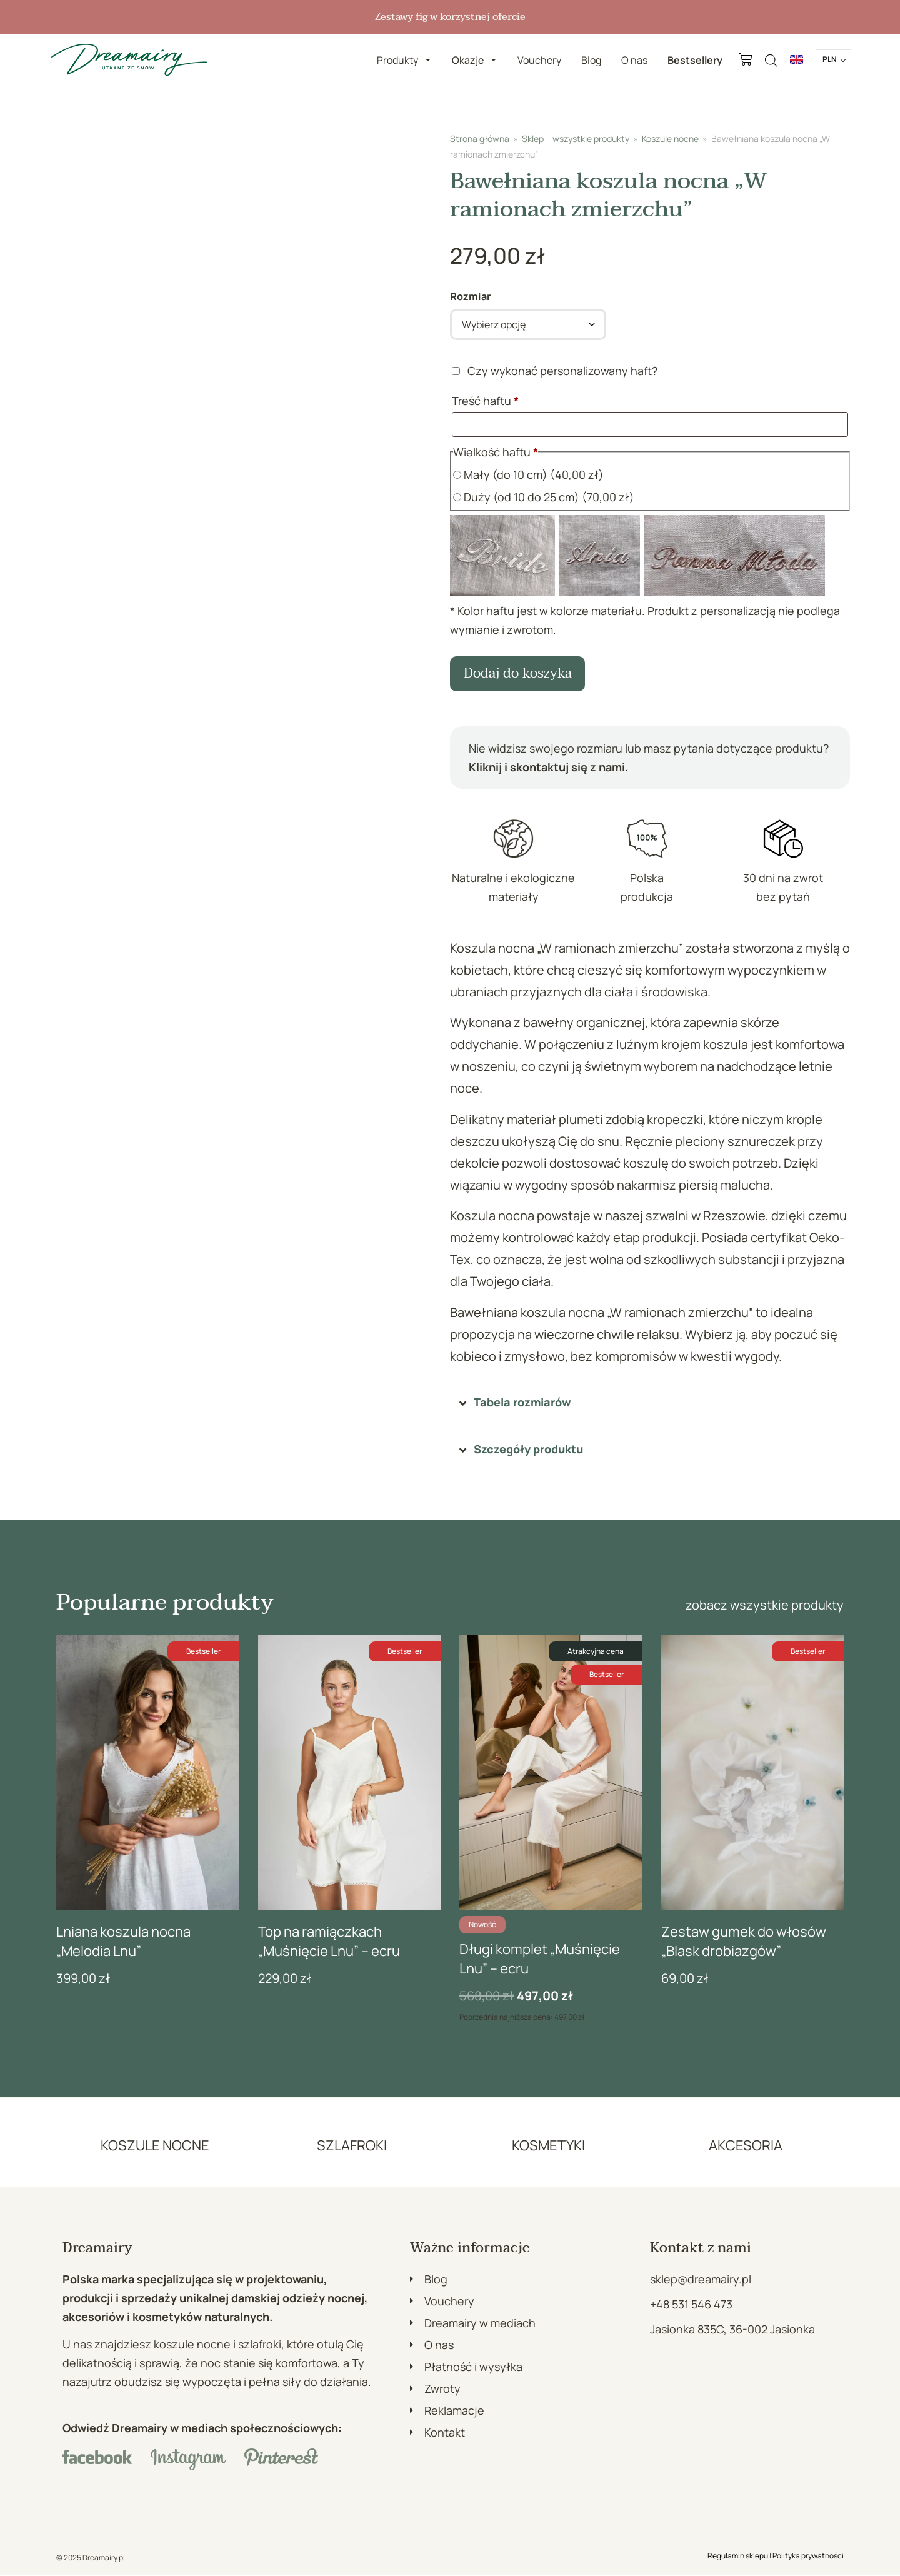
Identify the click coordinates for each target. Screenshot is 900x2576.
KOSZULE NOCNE (155, 2146)
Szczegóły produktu (528, 1450)
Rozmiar (470, 296)
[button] (650, 1403)
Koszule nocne (670, 138)
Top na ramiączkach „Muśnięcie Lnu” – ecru (329, 1942)
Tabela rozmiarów (522, 1403)
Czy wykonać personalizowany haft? (556, 370)
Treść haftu (486, 400)
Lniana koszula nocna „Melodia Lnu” (123, 1942)
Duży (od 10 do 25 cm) (543, 496)
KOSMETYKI (548, 2146)
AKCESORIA (745, 2146)
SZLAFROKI (352, 2146)
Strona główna (479, 138)
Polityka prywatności (808, 2557)
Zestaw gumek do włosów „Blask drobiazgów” (743, 1942)
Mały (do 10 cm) (528, 474)
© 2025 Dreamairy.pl (90, 2558)
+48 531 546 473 (691, 2304)
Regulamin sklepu (738, 2557)
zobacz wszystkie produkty (765, 1606)
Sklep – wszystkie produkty (575, 138)
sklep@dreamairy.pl (700, 2279)
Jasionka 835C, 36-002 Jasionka (732, 2329)
